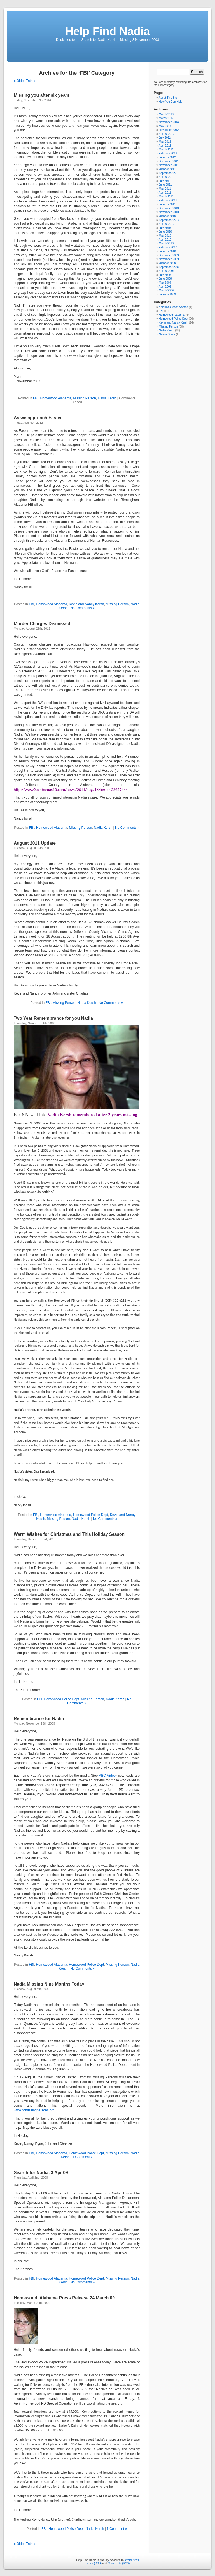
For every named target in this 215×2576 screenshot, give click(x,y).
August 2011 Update (35, 843)
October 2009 (167, 263)
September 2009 (169, 267)
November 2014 (169, 122)
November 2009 (169, 259)
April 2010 (165, 239)
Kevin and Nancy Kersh (86, 604)
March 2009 (166, 290)
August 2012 (166, 133)
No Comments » (82, 608)
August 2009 (166, 270)
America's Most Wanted (173, 307)
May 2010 (165, 235)
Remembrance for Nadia (39, 1718)
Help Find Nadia (107, 31)
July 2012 (165, 137)
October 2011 (167, 169)
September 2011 (169, 173)
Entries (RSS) (93, 2563)
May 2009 (165, 282)
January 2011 (167, 204)
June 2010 (165, 231)
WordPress (132, 2560)
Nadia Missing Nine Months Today (49, 1984)
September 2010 (169, 220)
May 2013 (165, 126)
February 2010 (168, 247)
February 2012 (168, 153)
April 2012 (165, 145)
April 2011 (165, 192)
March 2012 (166, 149)
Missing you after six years (41, 95)
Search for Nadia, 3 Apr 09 (41, 2172)
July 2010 (165, 227)
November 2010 (169, 212)
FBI (35, 398)
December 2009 (169, 255)
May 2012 (165, 141)
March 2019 (166, 114)
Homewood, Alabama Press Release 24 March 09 (64, 2297)
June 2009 (165, 278)
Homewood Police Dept (90, 1515)
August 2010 (166, 223)
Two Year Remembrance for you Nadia (53, 1018)
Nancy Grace (167, 334)
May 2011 (165, 188)
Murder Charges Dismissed (42, 623)
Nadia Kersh (107, 398)
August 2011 (166, 176)
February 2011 (168, 200)
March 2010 (166, 243)
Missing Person (84, 398)
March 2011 (166, 196)
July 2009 (165, 274)
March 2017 (166, 118)
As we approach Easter (38, 417)
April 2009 (165, 286)
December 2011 (169, 161)
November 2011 (169, 165)
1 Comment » (83, 2157)
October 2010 (167, 216)
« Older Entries (25, 81)
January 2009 (167, 294)
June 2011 (165, 184)
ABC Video (107, 1775)
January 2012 (167, 157)
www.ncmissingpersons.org (34, 2110)
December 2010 (169, 208)
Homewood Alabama (55, 398)
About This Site (168, 97)
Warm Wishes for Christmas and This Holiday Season (69, 1534)
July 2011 (165, 180)
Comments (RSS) (119, 2563)
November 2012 (169, 129)
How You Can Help (170, 101)
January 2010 (167, 251)
